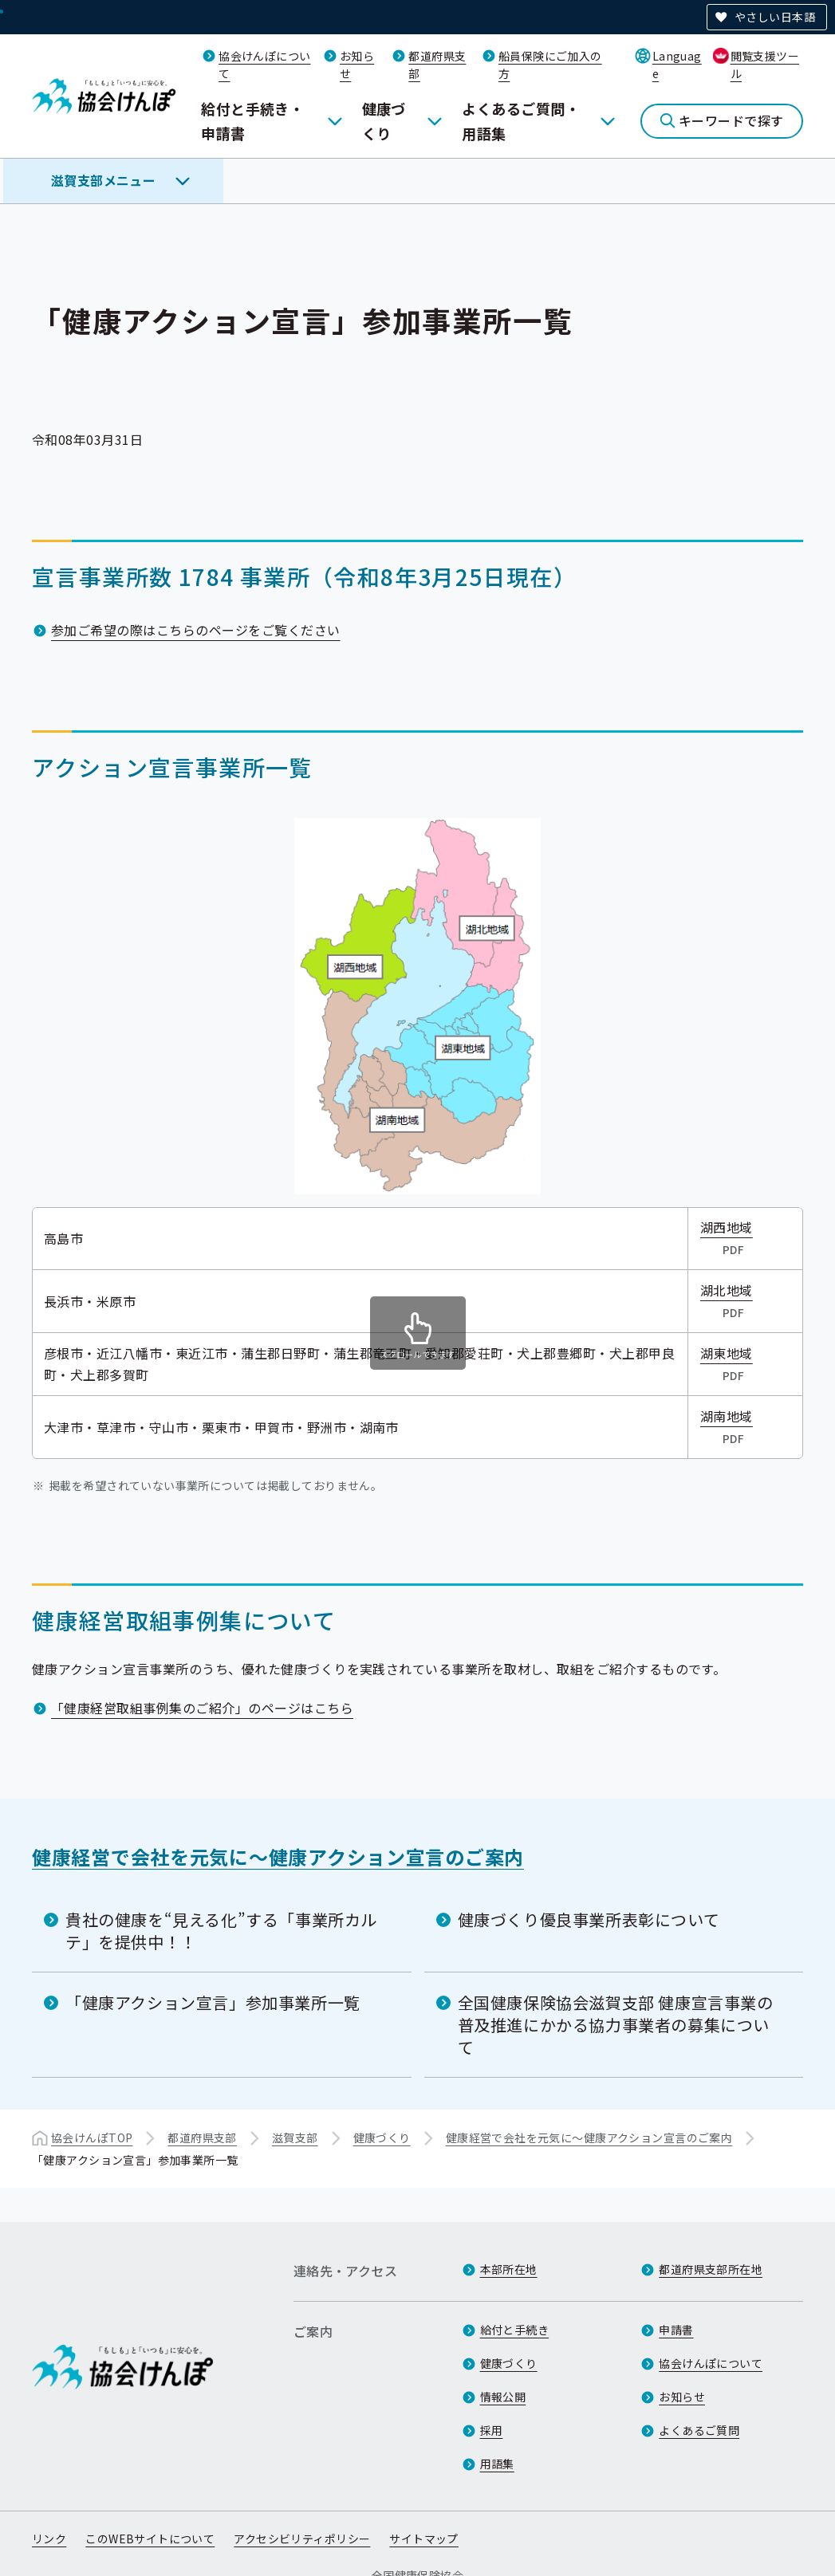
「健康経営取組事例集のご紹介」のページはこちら (202, 1707)
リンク (49, 2539)
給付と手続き (514, 2330)
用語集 (497, 2464)
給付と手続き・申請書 (252, 121)
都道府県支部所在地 (710, 2269)
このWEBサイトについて (150, 2539)
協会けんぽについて (710, 2363)
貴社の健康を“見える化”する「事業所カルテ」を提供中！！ (221, 1930)
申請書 (676, 2330)
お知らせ (682, 2397)
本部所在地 (509, 2269)
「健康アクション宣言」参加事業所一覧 (212, 2002)
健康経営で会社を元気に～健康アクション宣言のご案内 (278, 1856)
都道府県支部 (202, 2137)
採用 (491, 2430)
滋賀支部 (295, 2137)
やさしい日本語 (775, 17)
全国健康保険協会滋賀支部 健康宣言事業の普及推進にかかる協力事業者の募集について (616, 2025)
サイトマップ (424, 2539)
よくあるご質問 (699, 2430)
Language (677, 64)
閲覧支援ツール (765, 64)
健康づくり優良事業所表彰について (589, 1919)
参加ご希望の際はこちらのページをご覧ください (196, 629)
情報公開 (503, 2397)
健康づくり (384, 121)
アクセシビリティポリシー (302, 2539)
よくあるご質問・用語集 (521, 121)
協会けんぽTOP (91, 2137)
